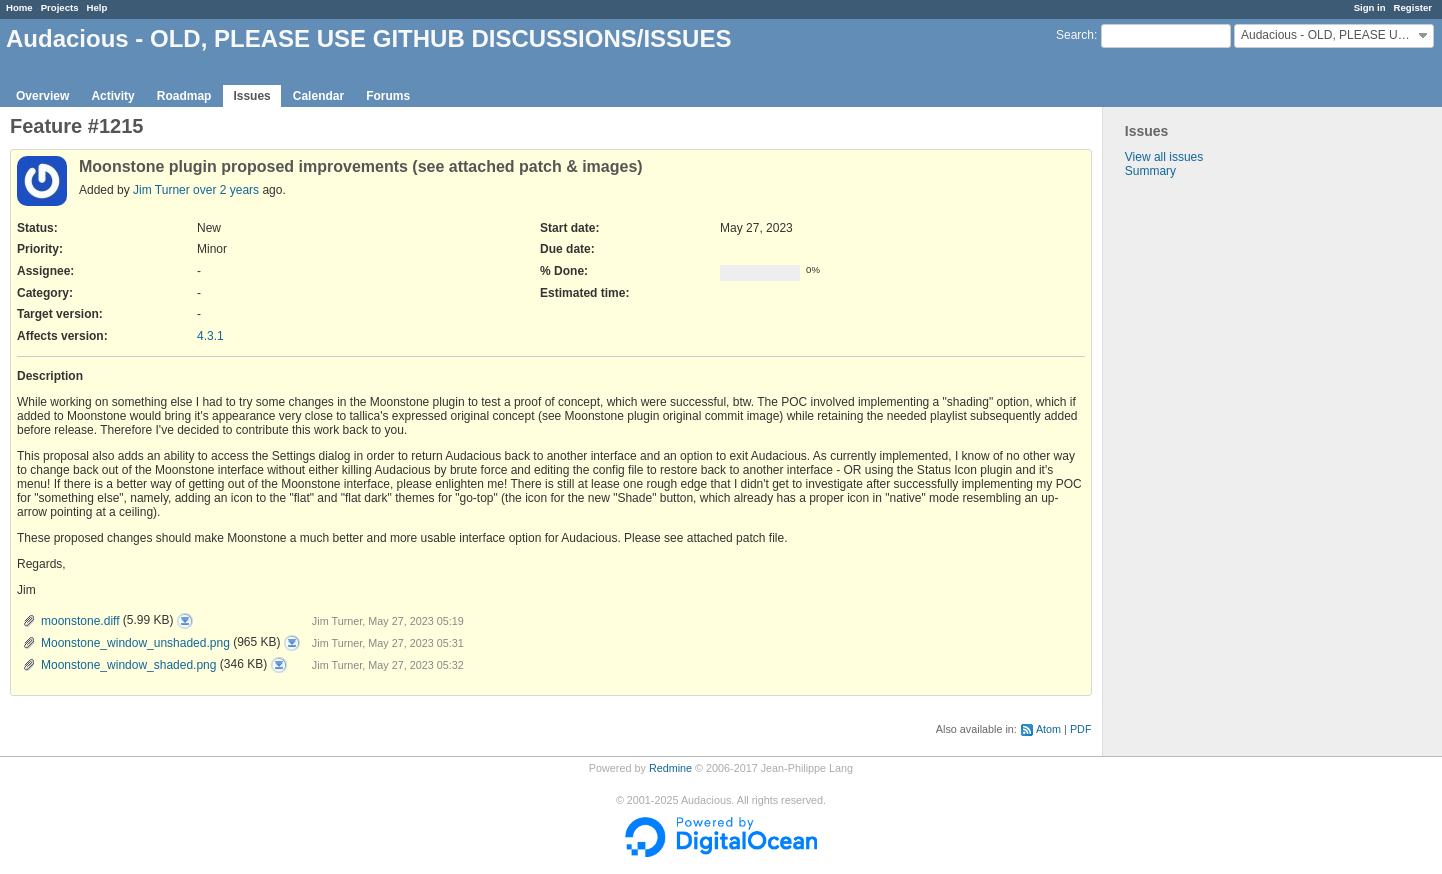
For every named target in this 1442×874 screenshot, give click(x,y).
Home (19, 7)
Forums (388, 96)
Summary (1150, 171)
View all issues (1164, 157)
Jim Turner (161, 190)
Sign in (1370, 7)
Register (1413, 7)
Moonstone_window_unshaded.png (135, 643)
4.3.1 (210, 336)
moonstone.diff (80, 621)
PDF (1081, 729)
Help (97, 7)
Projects (60, 7)
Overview (42, 96)
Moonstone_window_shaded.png (128, 665)
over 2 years (226, 190)
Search (1075, 35)
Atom (1048, 729)
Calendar (318, 96)
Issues (251, 96)
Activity (112, 96)
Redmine (670, 768)
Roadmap (184, 96)
